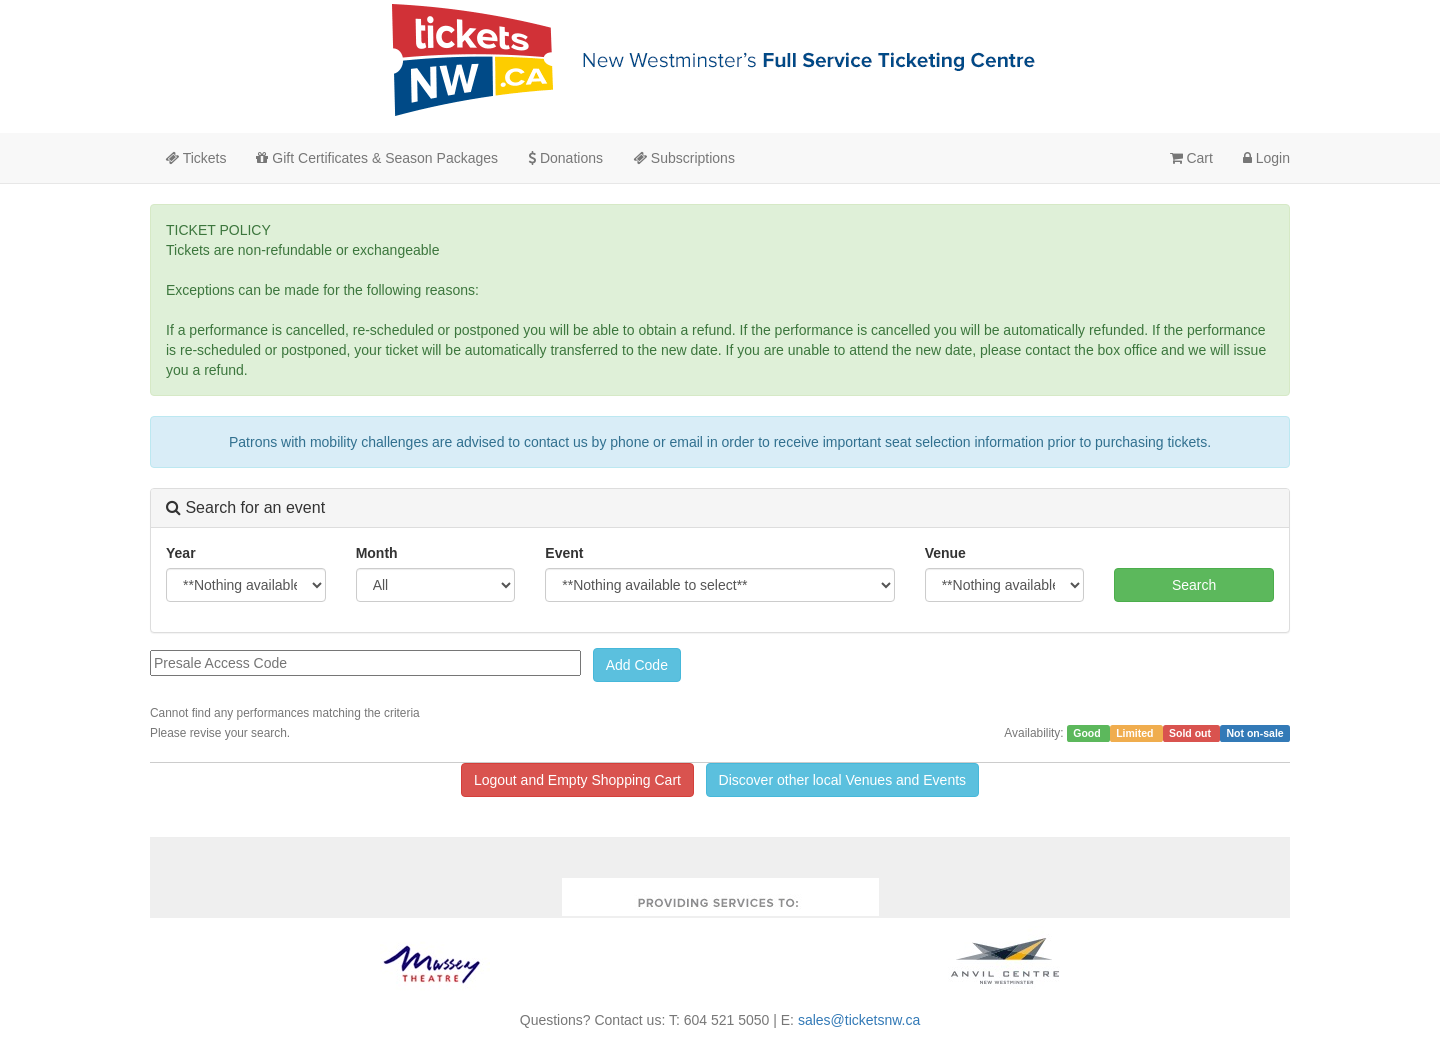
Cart (1191, 158)
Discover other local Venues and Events (842, 780)
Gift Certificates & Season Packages (377, 158)
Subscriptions (684, 158)
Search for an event (245, 507)
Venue (945, 553)
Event (564, 553)
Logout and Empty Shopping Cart (577, 780)
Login (1266, 158)
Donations (565, 158)
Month (377, 553)
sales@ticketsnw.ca (859, 1020)
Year (181, 553)
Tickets (195, 158)
